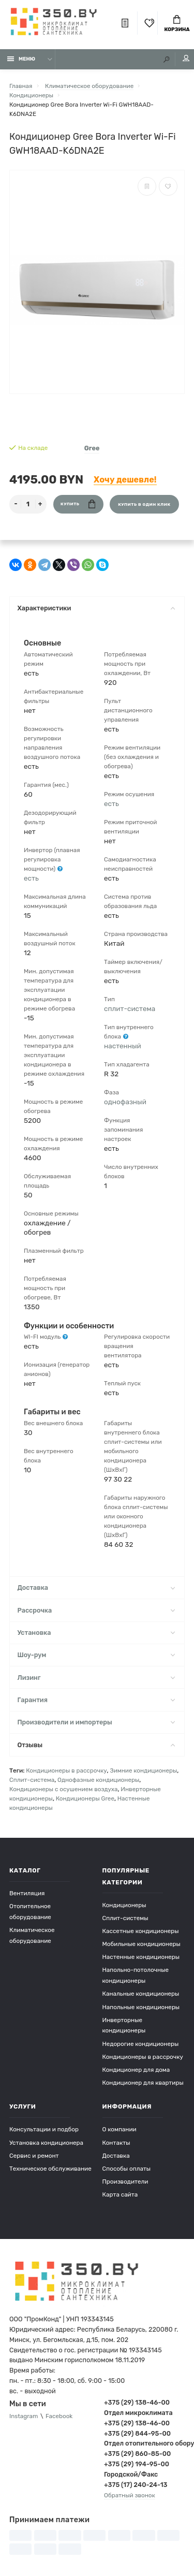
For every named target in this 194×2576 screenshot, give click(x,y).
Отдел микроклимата (138, 2413)
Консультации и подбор (44, 2129)
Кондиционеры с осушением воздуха (63, 1789)
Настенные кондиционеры (141, 1956)
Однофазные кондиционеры (98, 1779)
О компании (119, 2129)
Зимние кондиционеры (143, 1770)
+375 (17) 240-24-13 (135, 2485)
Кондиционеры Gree (85, 1798)
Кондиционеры (124, 1905)
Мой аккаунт (186, 58)
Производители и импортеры (96, 1722)
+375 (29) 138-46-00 (137, 2402)
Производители (125, 2181)
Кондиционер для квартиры (143, 2082)
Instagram (23, 2416)
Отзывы (96, 1745)
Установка (96, 1632)
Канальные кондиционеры (141, 1993)
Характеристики (96, 608)
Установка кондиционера (46, 2142)
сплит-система (129, 1008)
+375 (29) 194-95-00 (136, 2464)
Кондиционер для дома (136, 2069)
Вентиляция (26, 1893)
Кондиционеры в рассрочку (66, 1770)
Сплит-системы (125, 1918)
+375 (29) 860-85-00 (137, 2453)
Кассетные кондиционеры (140, 1931)
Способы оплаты (126, 2168)
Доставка (96, 1587)
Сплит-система (31, 1779)
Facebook (59, 2416)
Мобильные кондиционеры (141, 1944)
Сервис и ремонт (34, 2155)
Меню (21, 59)
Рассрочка (96, 1610)
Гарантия (96, 1700)
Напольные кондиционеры (141, 2007)
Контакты (116, 2142)
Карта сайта (120, 2194)
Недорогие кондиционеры (140, 2043)
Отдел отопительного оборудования (144, 2443)
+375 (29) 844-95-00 (137, 2433)
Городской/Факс (131, 2474)
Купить (78, 504)
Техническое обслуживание (50, 2168)
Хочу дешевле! (125, 480)
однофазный (125, 1101)
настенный (122, 1046)
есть (31, 878)
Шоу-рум (96, 1655)
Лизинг (96, 1677)
